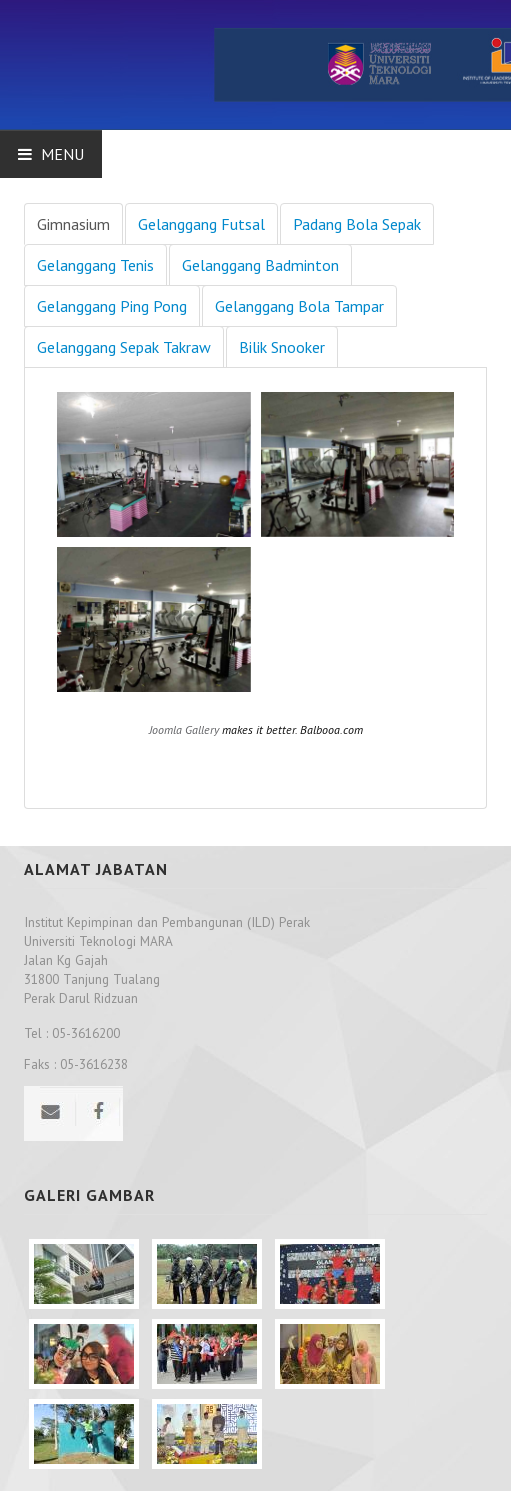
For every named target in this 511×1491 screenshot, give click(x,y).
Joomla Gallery (184, 729)
